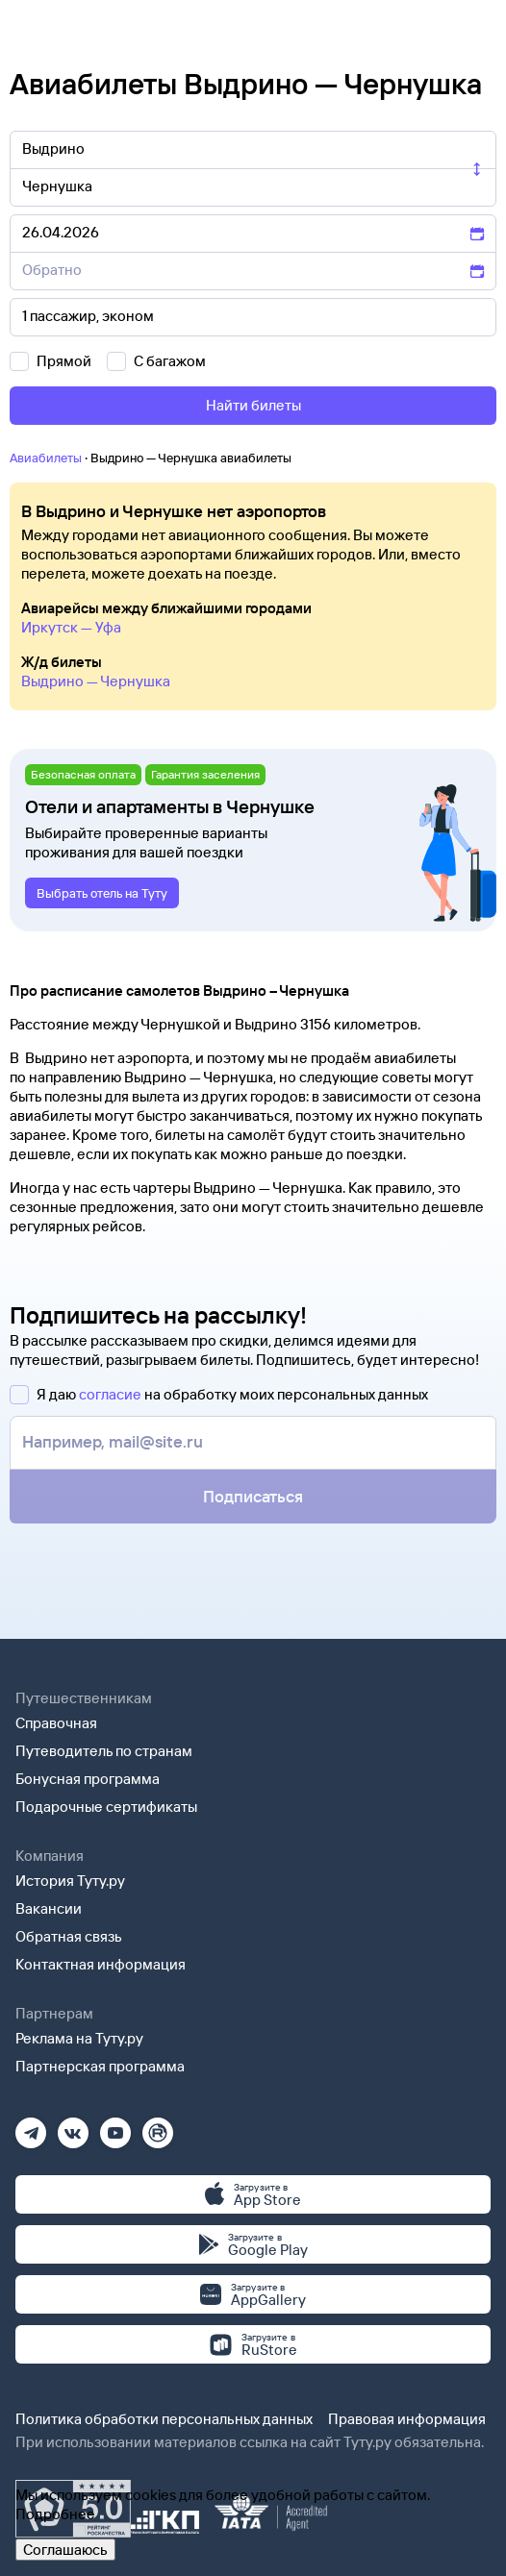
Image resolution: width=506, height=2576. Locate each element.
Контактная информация (100, 1964)
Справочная (56, 1723)
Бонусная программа (87, 1779)
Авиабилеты (46, 457)
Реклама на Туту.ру (79, 2038)
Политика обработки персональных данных (164, 2419)
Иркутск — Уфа (71, 627)
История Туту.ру (70, 1880)
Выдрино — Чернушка (95, 681)
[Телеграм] (30, 2127)
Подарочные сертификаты (106, 1806)
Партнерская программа (100, 2066)
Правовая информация (407, 2419)
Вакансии (48, 1908)
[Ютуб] (115, 2127)
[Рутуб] (157, 2127)
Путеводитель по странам (103, 1751)
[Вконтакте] (73, 2127)
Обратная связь (68, 1936)
